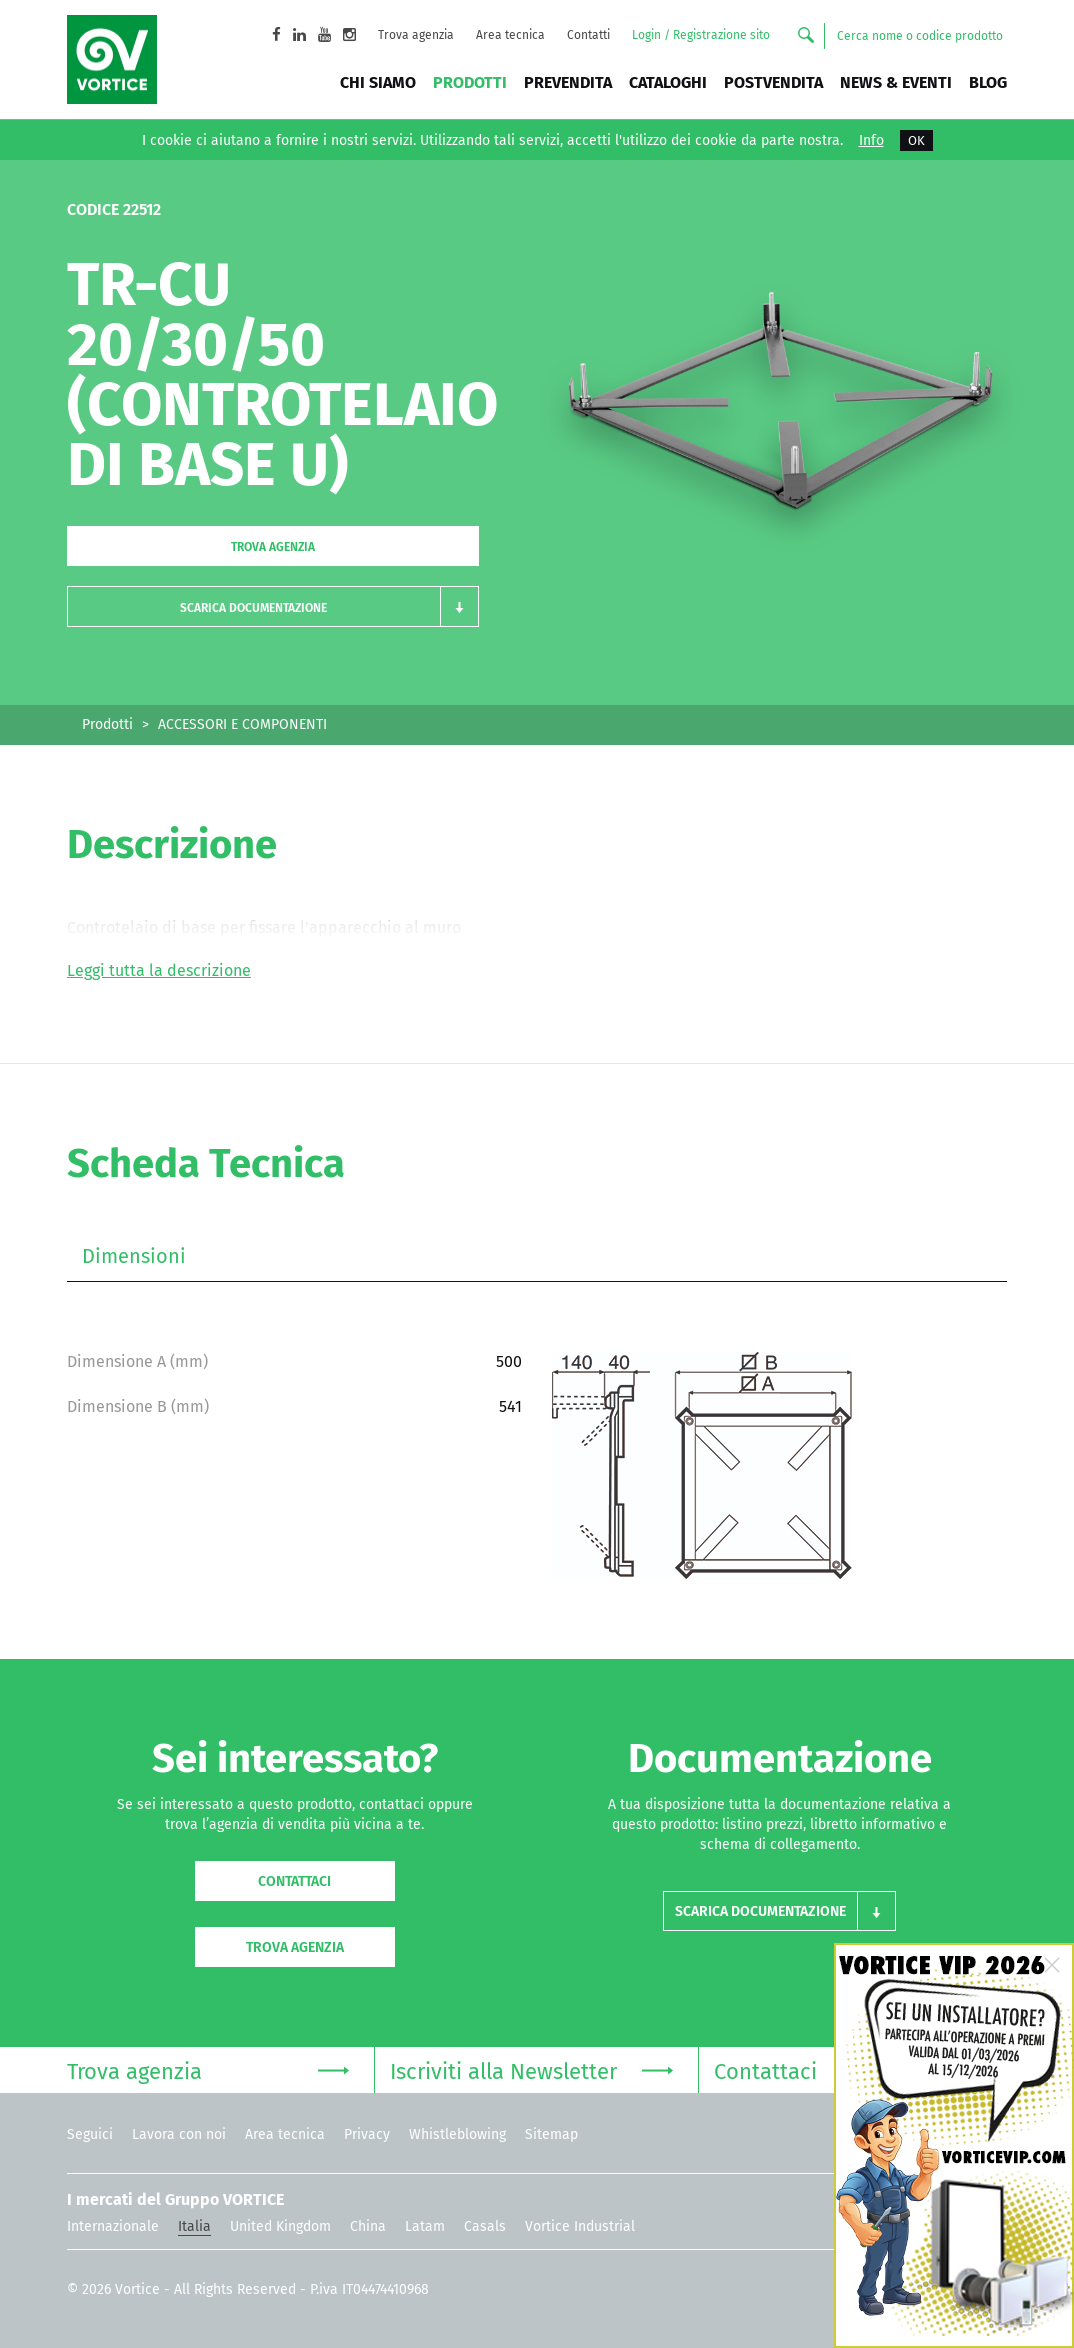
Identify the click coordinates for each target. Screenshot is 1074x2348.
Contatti (588, 35)
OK (916, 140)
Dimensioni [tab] (134, 1256)
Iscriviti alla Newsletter (531, 2069)
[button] (273, 606)
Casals (485, 2226)
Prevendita (568, 82)
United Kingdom (280, 2226)
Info (871, 141)
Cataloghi (668, 82)
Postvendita (773, 82)
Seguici (90, 2134)
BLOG (988, 82)
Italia (194, 2226)
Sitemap (551, 2134)
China (368, 2226)
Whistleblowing (457, 2134)
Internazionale (113, 2226)
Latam (425, 2226)
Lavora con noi (179, 2134)
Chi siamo (378, 82)
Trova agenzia (416, 35)
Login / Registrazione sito (701, 35)
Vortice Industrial (580, 2226)
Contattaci (294, 1881)
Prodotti (470, 82)
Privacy (367, 2134)
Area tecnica (510, 35)
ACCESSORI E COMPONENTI (242, 724)
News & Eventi (896, 82)
